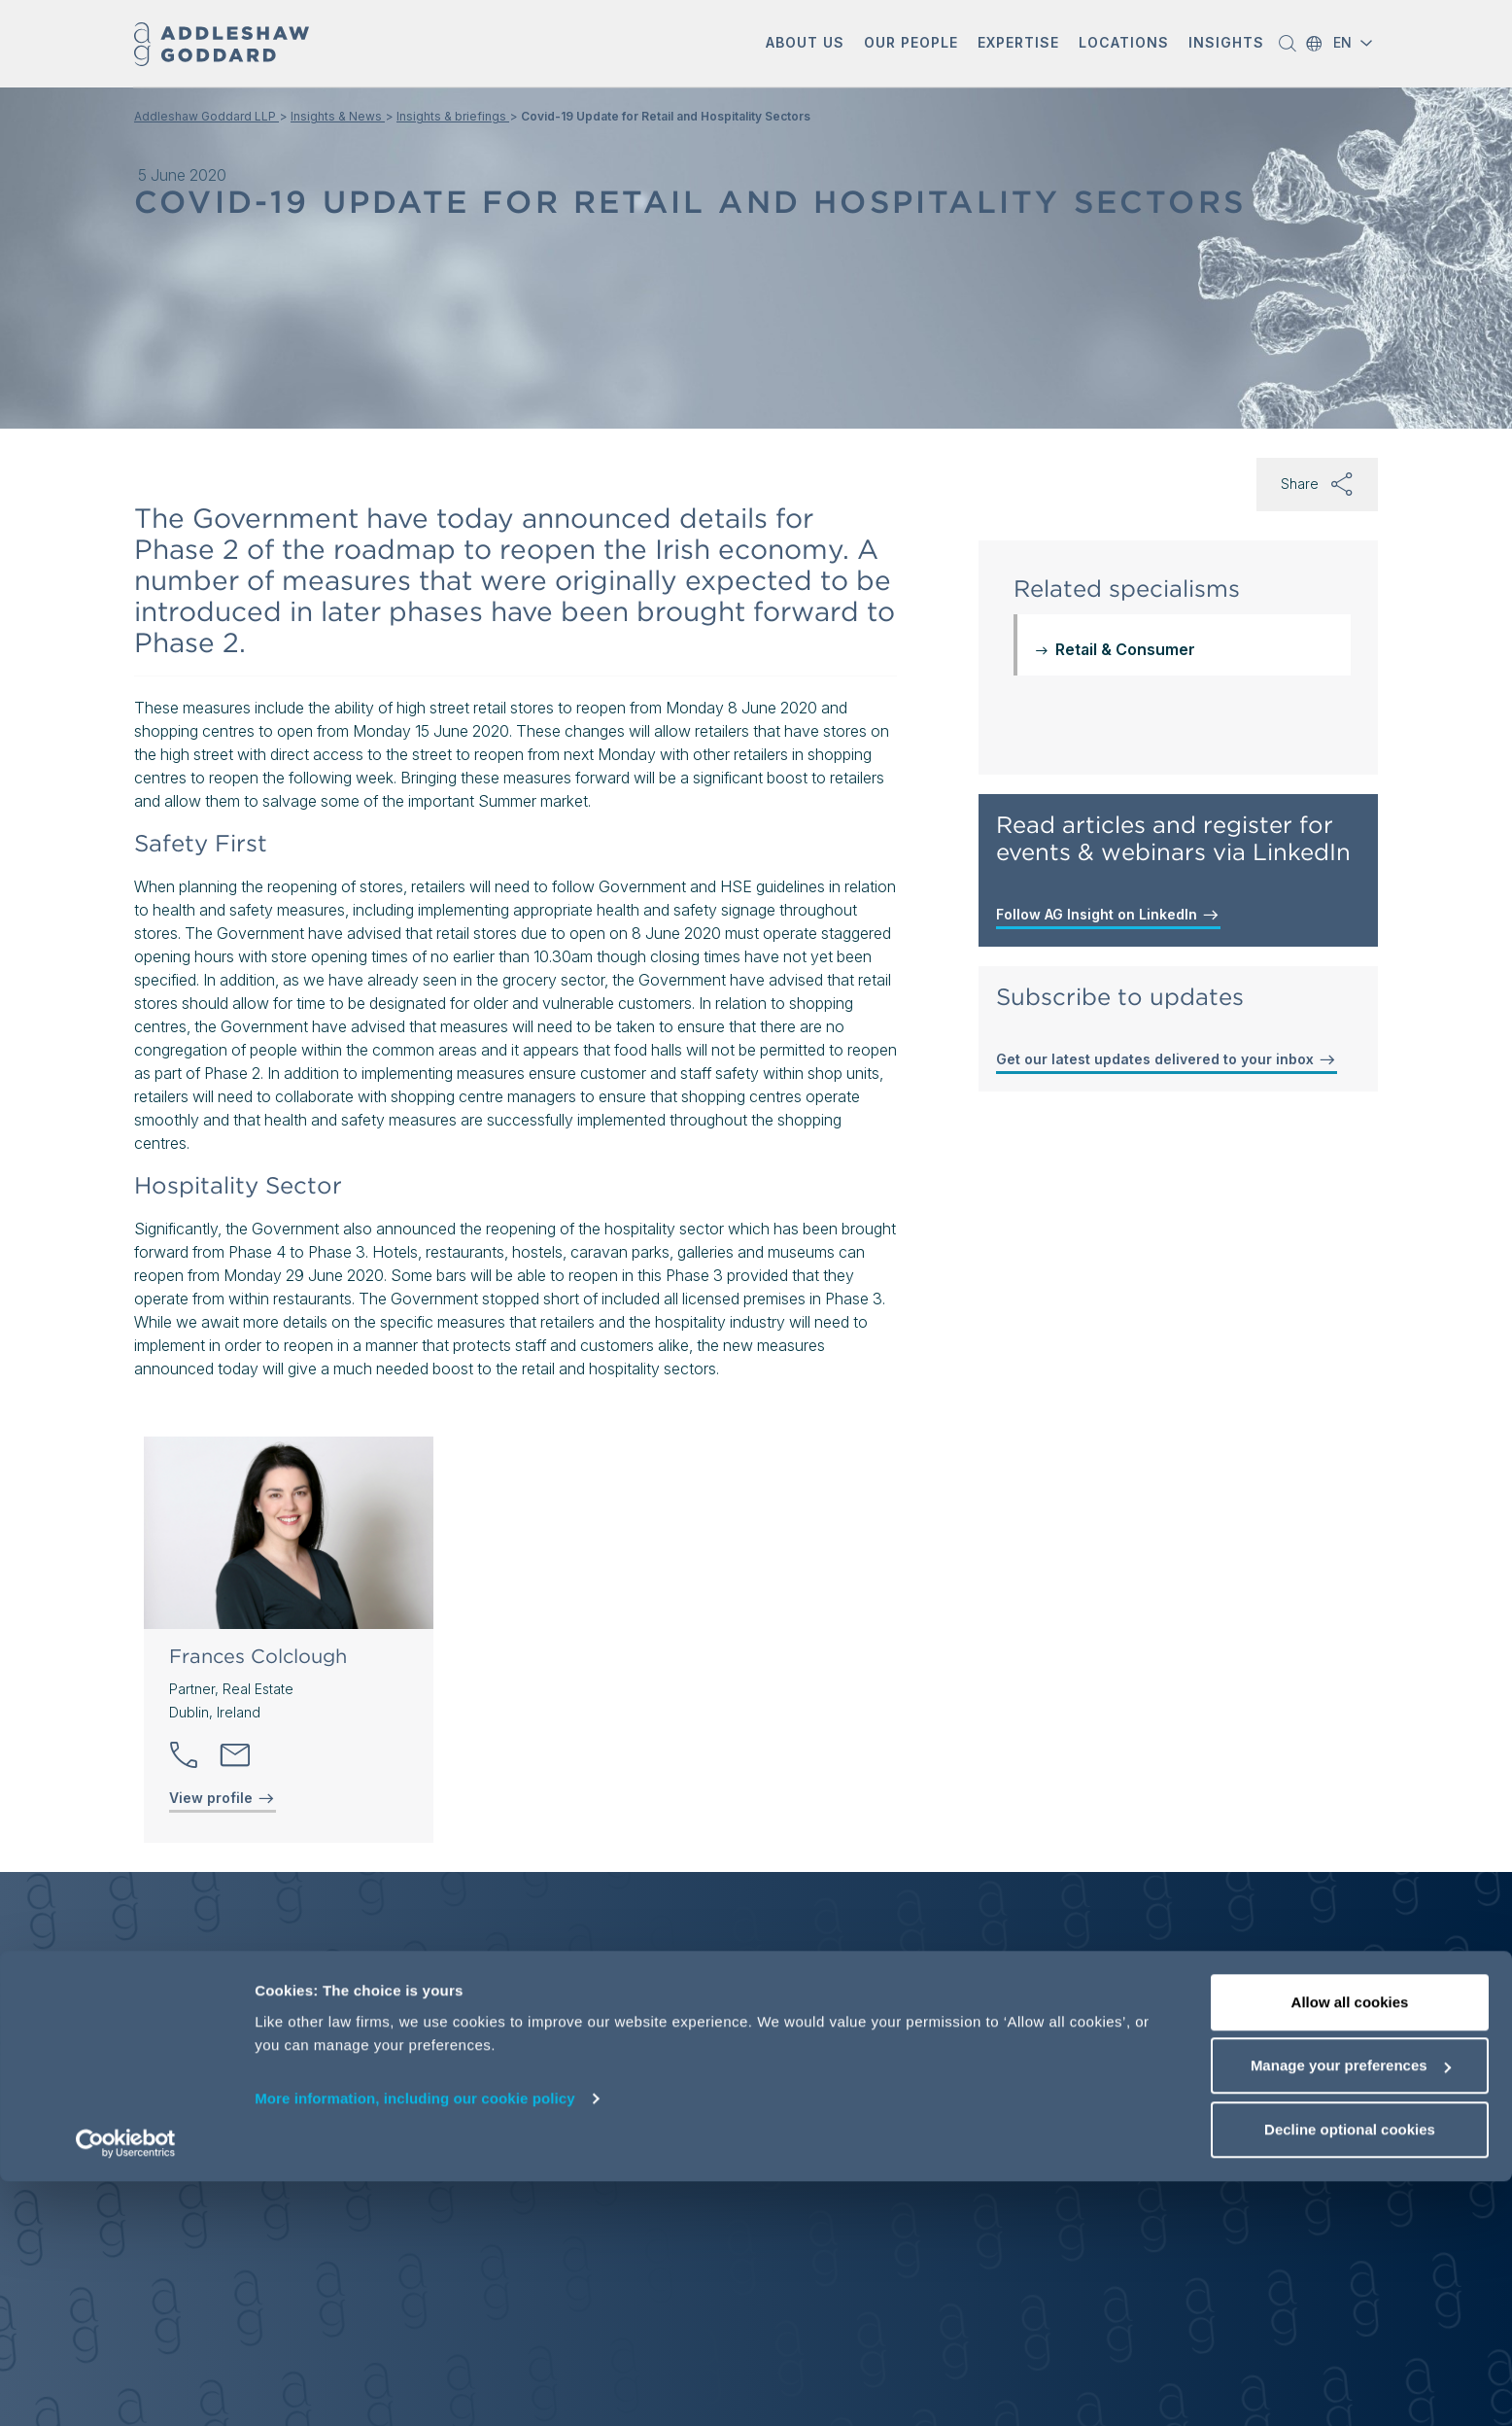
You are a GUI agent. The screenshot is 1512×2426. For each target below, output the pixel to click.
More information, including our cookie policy (415, 2343)
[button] (805, 44)
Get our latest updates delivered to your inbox (1166, 1059)
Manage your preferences (1351, 2311)
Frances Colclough (258, 1656)
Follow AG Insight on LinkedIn (1108, 914)
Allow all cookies (1350, 2246)
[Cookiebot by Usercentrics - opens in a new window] (126, 2388)
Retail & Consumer (1125, 649)
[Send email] (235, 1755)
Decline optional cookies (1349, 2374)
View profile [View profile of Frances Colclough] (222, 1798)
